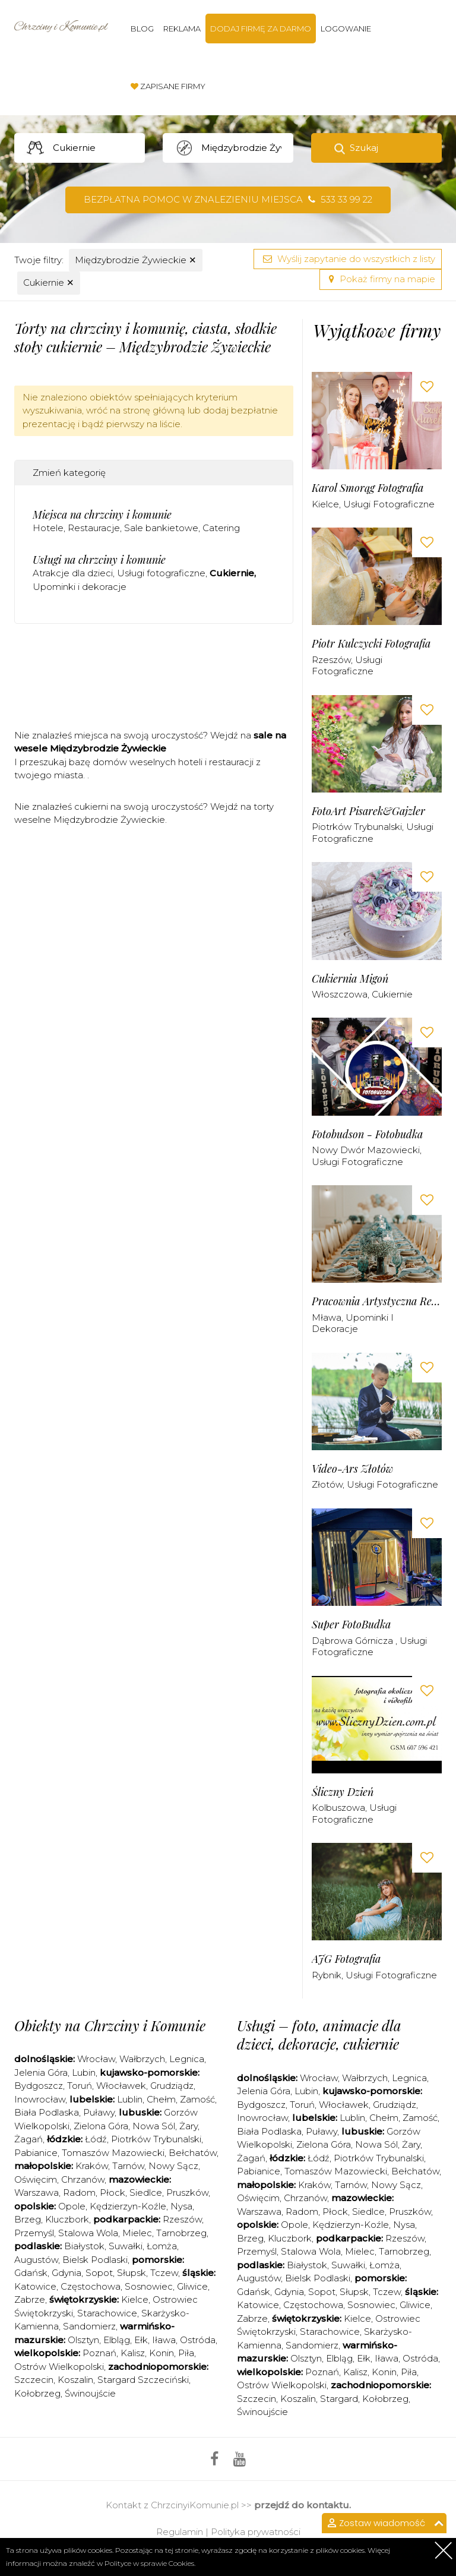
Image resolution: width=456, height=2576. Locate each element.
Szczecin (33, 2379)
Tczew (164, 2272)
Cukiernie (48, 282)
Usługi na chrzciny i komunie (99, 560)
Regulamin (179, 2531)
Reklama (182, 28)
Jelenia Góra (41, 2072)
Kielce (325, 504)
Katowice (35, 2286)
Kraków (91, 2165)
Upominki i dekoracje (79, 586)
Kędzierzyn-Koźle (128, 2206)
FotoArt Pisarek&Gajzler (368, 811)
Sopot (99, 2272)
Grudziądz (172, 2085)
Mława (326, 1317)
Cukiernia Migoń (350, 979)
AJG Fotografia (346, 1959)
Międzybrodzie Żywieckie (136, 260)
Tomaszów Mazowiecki (113, 2152)
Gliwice (192, 2286)
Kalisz (133, 2353)
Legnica (186, 2058)
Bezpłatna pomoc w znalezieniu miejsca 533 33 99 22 (228, 199)
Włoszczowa (340, 994)
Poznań (99, 2353)
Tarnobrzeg (181, 2233)
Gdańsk (31, 2272)
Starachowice (107, 2313)
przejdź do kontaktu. (302, 2505)
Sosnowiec (149, 2286)
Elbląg (116, 2339)
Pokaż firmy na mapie (380, 279)
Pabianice (36, 2152)
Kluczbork (67, 2219)
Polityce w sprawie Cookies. (149, 2563)
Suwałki (125, 2246)
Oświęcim (35, 2179)
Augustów (36, 2259)
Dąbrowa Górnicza (353, 1640)
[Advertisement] (230, 680)
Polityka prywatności (255, 2531)
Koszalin (75, 2379)
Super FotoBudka (351, 1624)
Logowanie (346, 28)
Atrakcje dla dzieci (73, 573)
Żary (188, 2126)
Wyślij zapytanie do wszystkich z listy (347, 258)
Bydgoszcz (38, 2085)
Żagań (28, 2139)
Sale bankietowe (161, 527)
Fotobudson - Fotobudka (367, 1134)
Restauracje (94, 527)
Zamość (197, 2099)
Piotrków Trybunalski (357, 826)
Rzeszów (331, 659)
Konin (161, 2353)
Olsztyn (83, 2339)
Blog (142, 28)
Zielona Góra (101, 2126)
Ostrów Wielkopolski (59, 2366)
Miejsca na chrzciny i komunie (102, 514)
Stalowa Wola (88, 2233)
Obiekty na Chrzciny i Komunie (109, 2025)
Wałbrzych (142, 2058)
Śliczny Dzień (342, 1792)
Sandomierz (89, 2326)
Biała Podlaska (46, 2112)
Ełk (141, 2339)
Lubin (84, 2072)
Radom (79, 2192)
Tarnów (128, 2165)
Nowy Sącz (173, 2165)
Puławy (99, 2112)
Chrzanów (82, 2179)
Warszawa (36, 2192)
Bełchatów (193, 2152)
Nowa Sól (153, 2126)
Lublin (129, 2099)
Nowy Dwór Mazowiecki (366, 1150)
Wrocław (96, 2058)
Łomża (162, 2246)
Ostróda (198, 2339)
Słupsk (131, 2272)
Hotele (48, 527)
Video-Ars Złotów (352, 1469)
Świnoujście (90, 2393)
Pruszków (187, 2192)
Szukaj (364, 147)
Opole (72, 2206)
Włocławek (121, 2085)
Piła (186, 2353)
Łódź (96, 2139)
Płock (112, 2192)
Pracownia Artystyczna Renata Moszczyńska (377, 1301)
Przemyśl (34, 2233)
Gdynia (66, 2272)
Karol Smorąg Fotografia (367, 488)
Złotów (327, 1484)
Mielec (137, 2233)
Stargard (339, 2398)
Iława (164, 2339)
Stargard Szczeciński (143, 2379)
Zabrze (29, 2299)
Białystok (84, 2246)
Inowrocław (39, 2099)
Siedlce (145, 2192)
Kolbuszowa (338, 1807)
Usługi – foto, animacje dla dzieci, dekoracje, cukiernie (319, 2034)
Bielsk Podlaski (95, 2259)
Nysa (181, 2206)
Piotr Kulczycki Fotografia (371, 644)
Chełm (161, 2099)
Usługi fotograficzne (161, 573)
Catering (221, 527)
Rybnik (326, 1975)
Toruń (79, 2085)
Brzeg (27, 2219)
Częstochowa (91, 2286)
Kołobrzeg (37, 2393)
